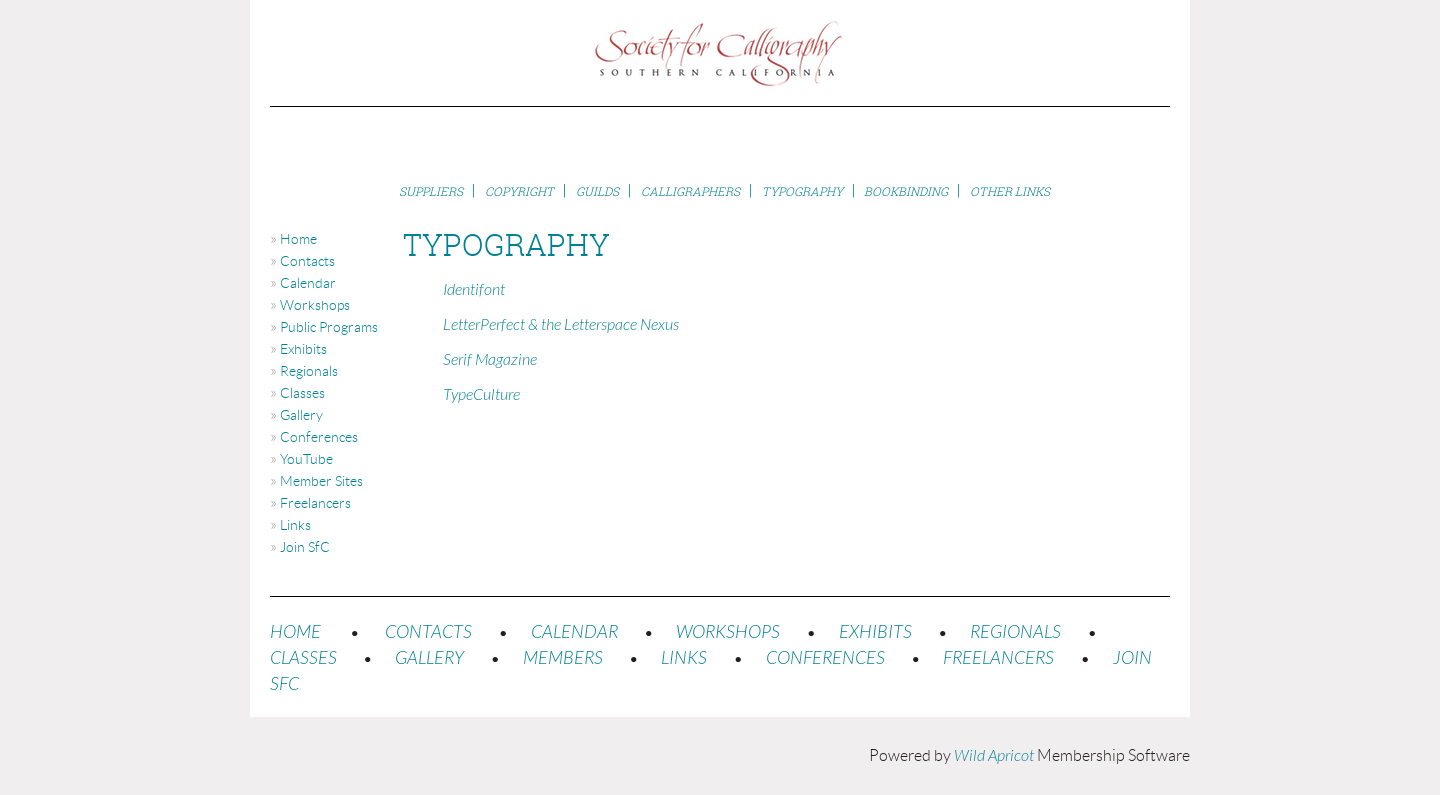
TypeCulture (481, 395)
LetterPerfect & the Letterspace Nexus (561, 325)
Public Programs (329, 327)
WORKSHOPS (728, 632)
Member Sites (321, 481)
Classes (302, 393)
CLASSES (303, 658)
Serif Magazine (490, 360)
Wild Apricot (994, 756)
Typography (802, 191)
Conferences (319, 437)
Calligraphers (690, 191)
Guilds (597, 191)
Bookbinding (906, 191)
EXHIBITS (875, 632)
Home (298, 239)
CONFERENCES (825, 658)
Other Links (1010, 191)
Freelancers (315, 503)
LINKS (684, 658)
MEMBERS (563, 658)
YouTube (306, 459)
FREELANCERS (998, 658)
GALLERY (429, 658)
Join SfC (305, 547)
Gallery (301, 415)
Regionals (309, 371)
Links (295, 525)
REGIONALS (1015, 632)
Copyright (519, 191)
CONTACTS (428, 632)
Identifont (474, 290)
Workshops (315, 305)
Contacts (307, 261)
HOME (295, 632)
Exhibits (303, 349)
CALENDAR (574, 632)
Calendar (308, 283)
